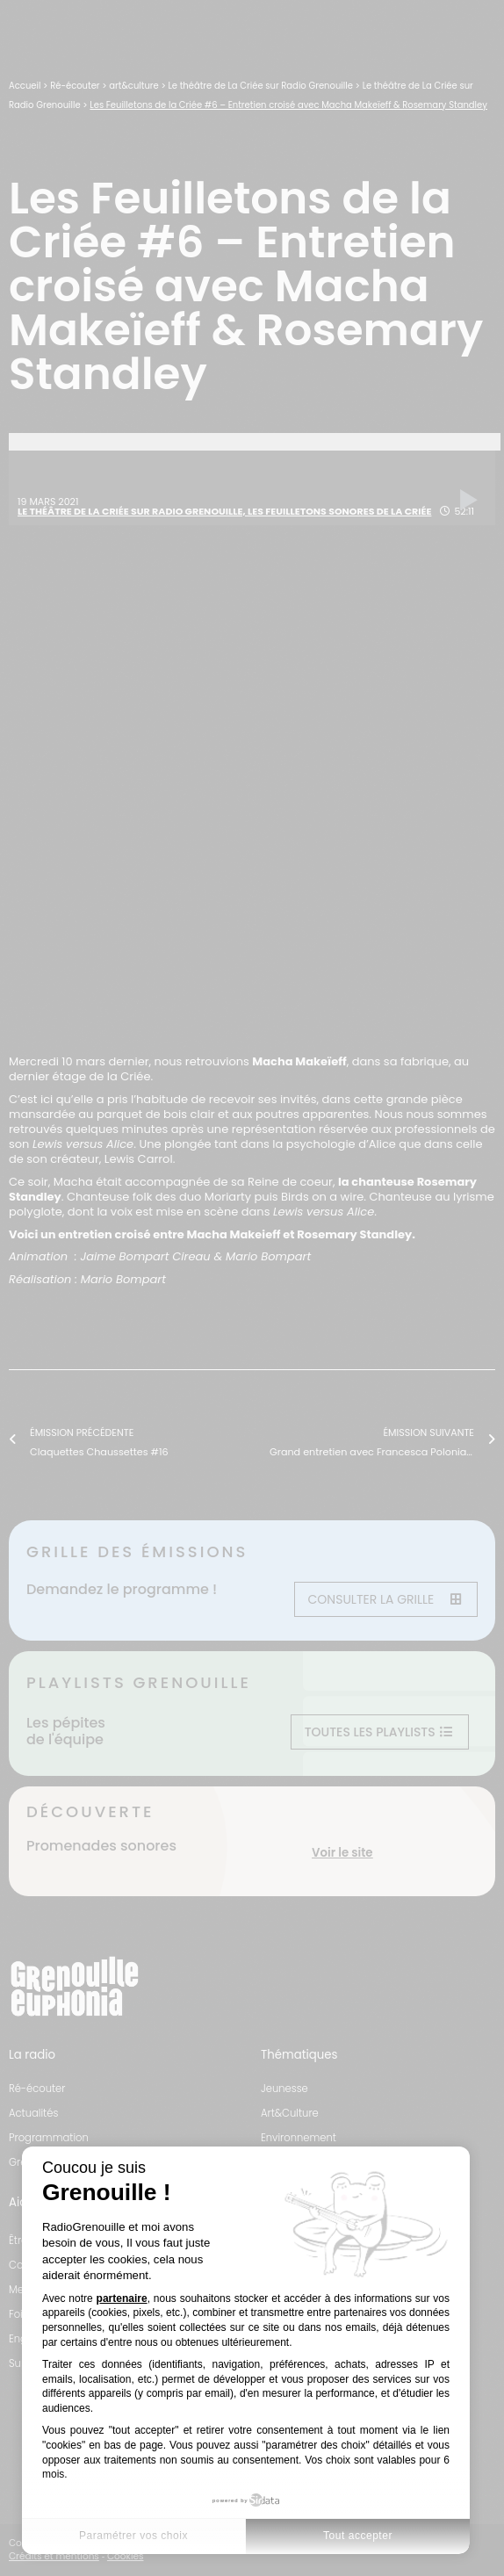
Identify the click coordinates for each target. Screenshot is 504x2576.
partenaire (122, 2298)
